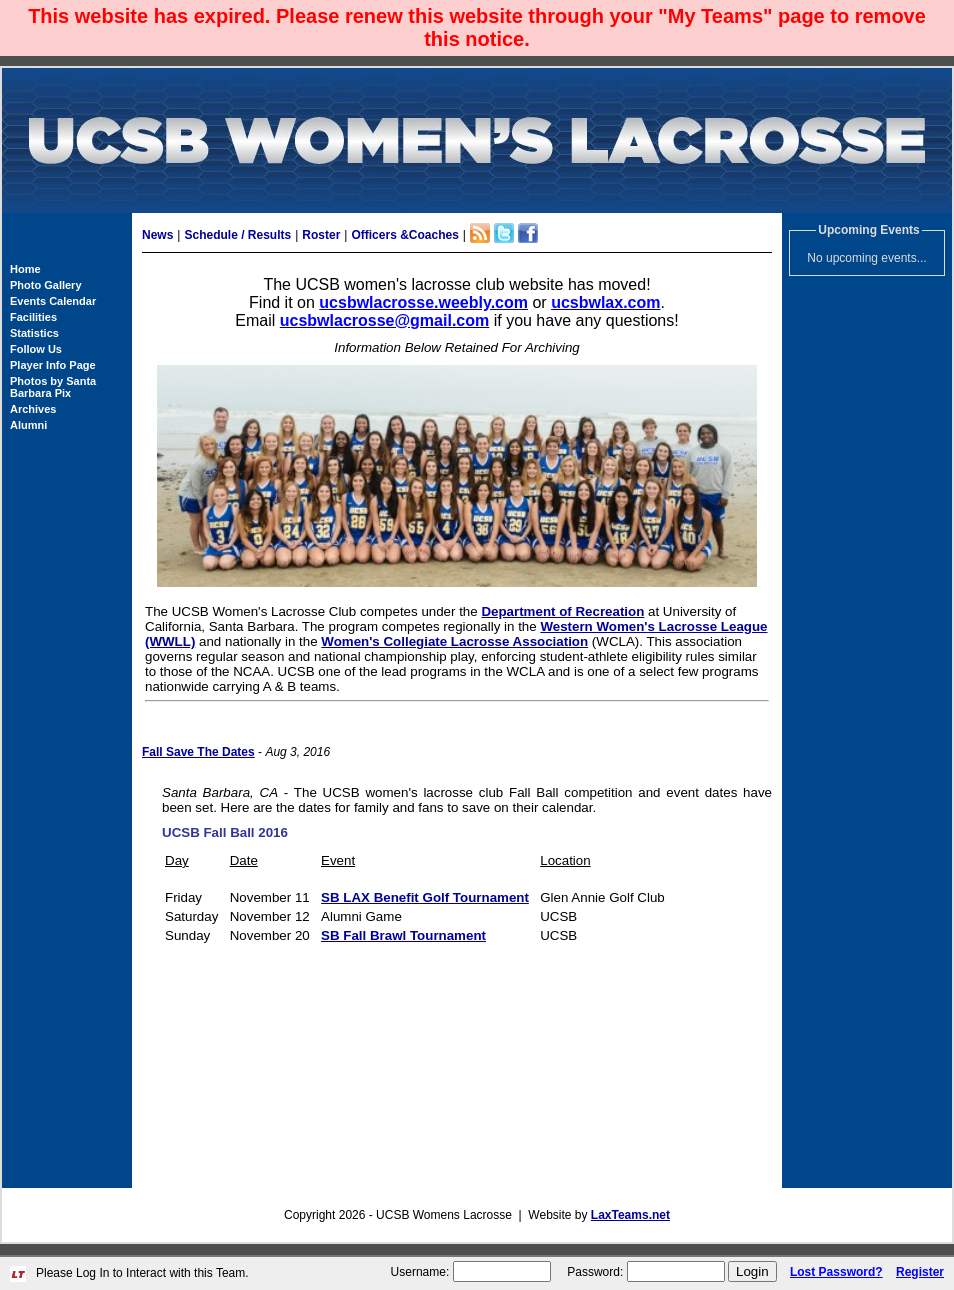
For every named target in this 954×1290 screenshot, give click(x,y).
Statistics (34, 333)
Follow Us (36, 349)
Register (920, 1272)
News (157, 235)
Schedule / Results (237, 235)
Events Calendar (53, 301)
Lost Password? (836, 1272)
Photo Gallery (46, 285)
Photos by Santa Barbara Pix (53, 387)
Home (25, 269)
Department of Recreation (562, 611)
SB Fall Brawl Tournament (403, 935)
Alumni (28, 425)
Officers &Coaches (404, 235)
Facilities (33, 317)
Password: (595, 1272)
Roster (321, 235)
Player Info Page (53, 365)
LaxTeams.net (630, 1215)
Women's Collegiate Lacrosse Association (454, 641)
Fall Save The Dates (198, 752)
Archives (33, 409)
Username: (420, 1272)
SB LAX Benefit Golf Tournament (425, 897)
